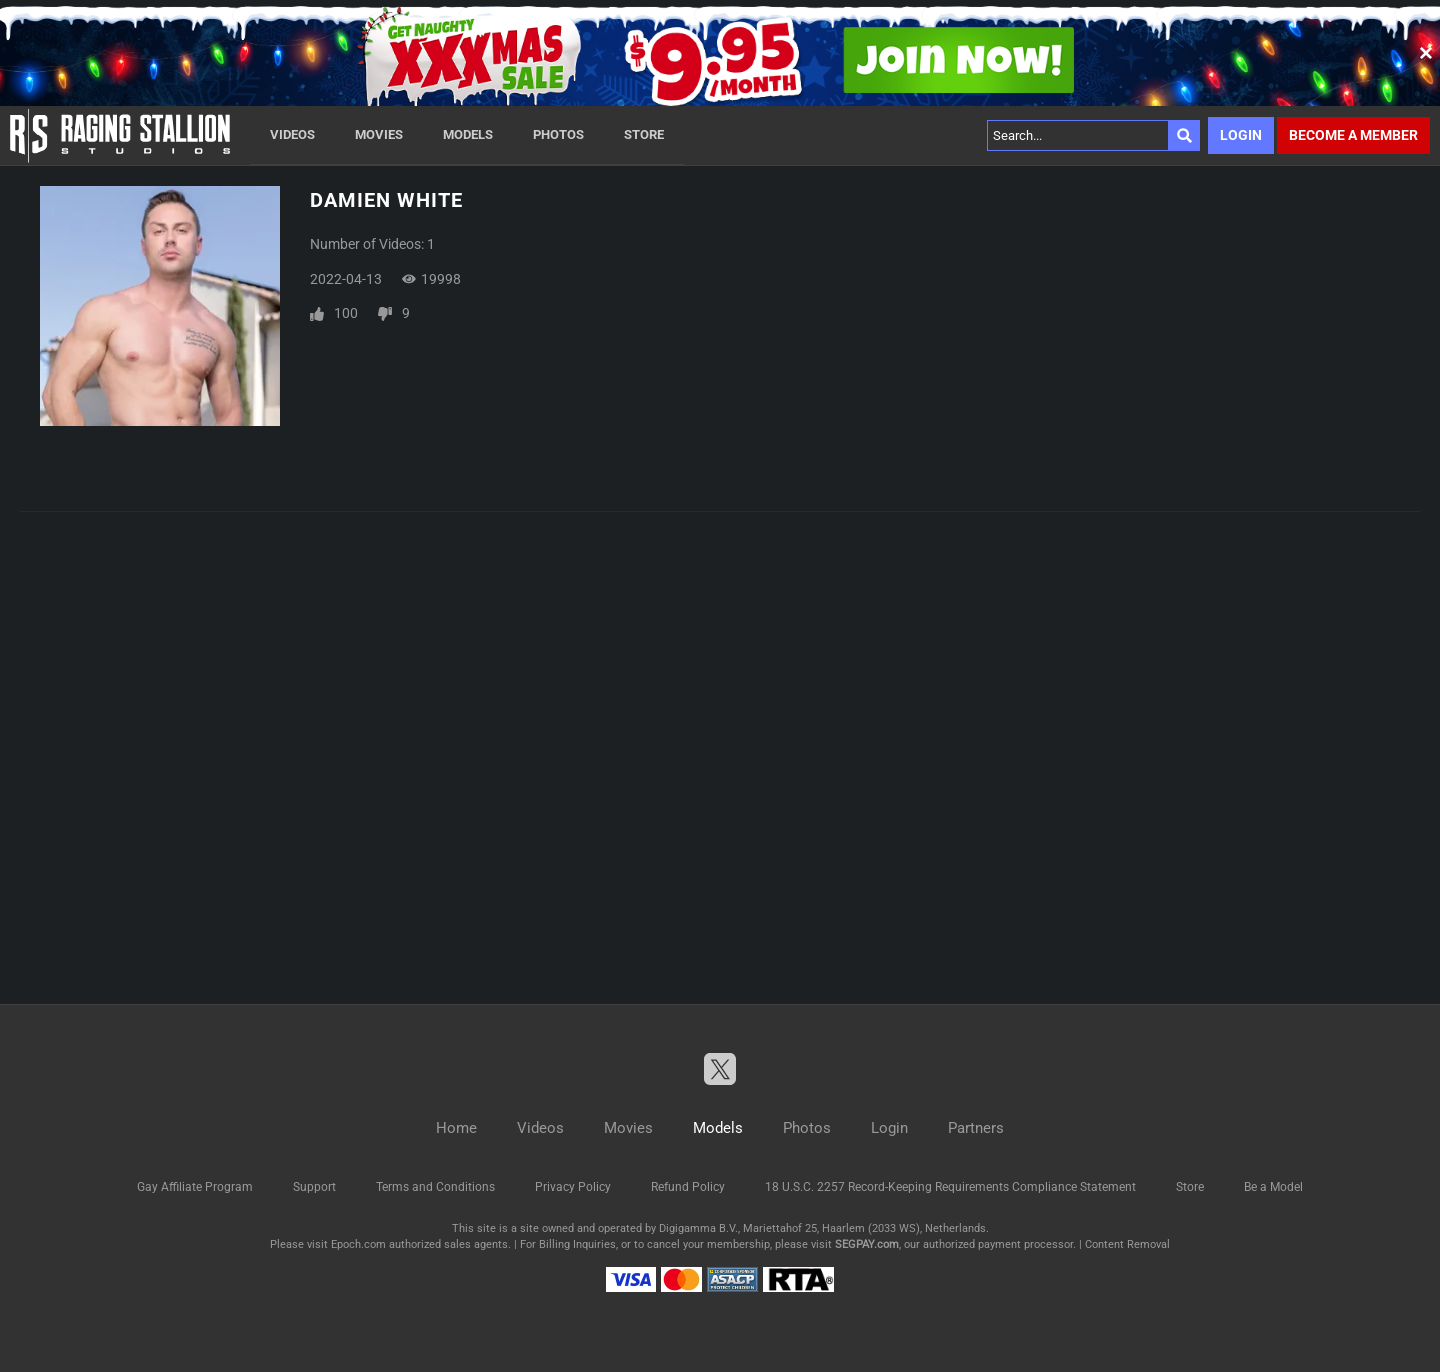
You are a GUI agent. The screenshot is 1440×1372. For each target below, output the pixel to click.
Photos (558, 134)
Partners (976, 1128)
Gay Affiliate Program (195, 1187)
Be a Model (1273, 1187)
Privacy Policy (573, 1187)
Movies (379, 134)
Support (314, 1187)
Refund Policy (688, 1187)
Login (1241, 135)
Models (468, 134)
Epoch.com (358, 1244)
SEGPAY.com (867, 1244)
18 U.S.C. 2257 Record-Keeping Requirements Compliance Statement (950, 1187)
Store (644, 134)
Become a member (1353, 135)
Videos (292, 134)
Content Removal (1127, 1244)
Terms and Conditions (435, 1187)
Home (456, 1128)
